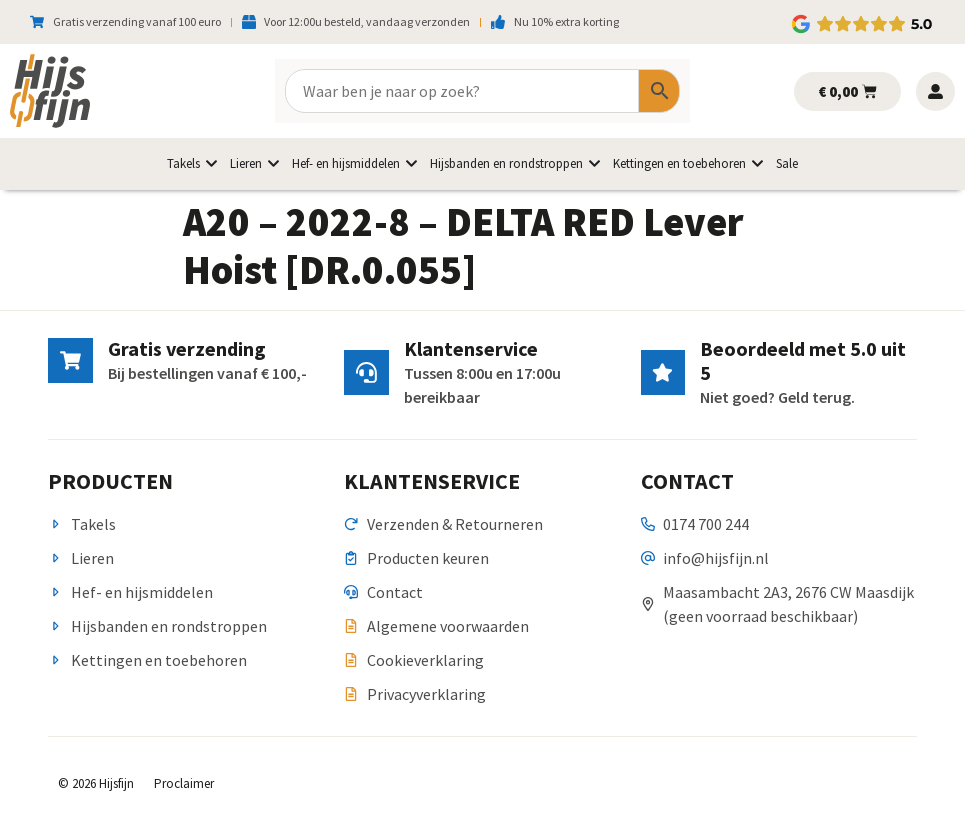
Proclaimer (184, 783)
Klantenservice (470, 348)
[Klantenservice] (366, 373)
